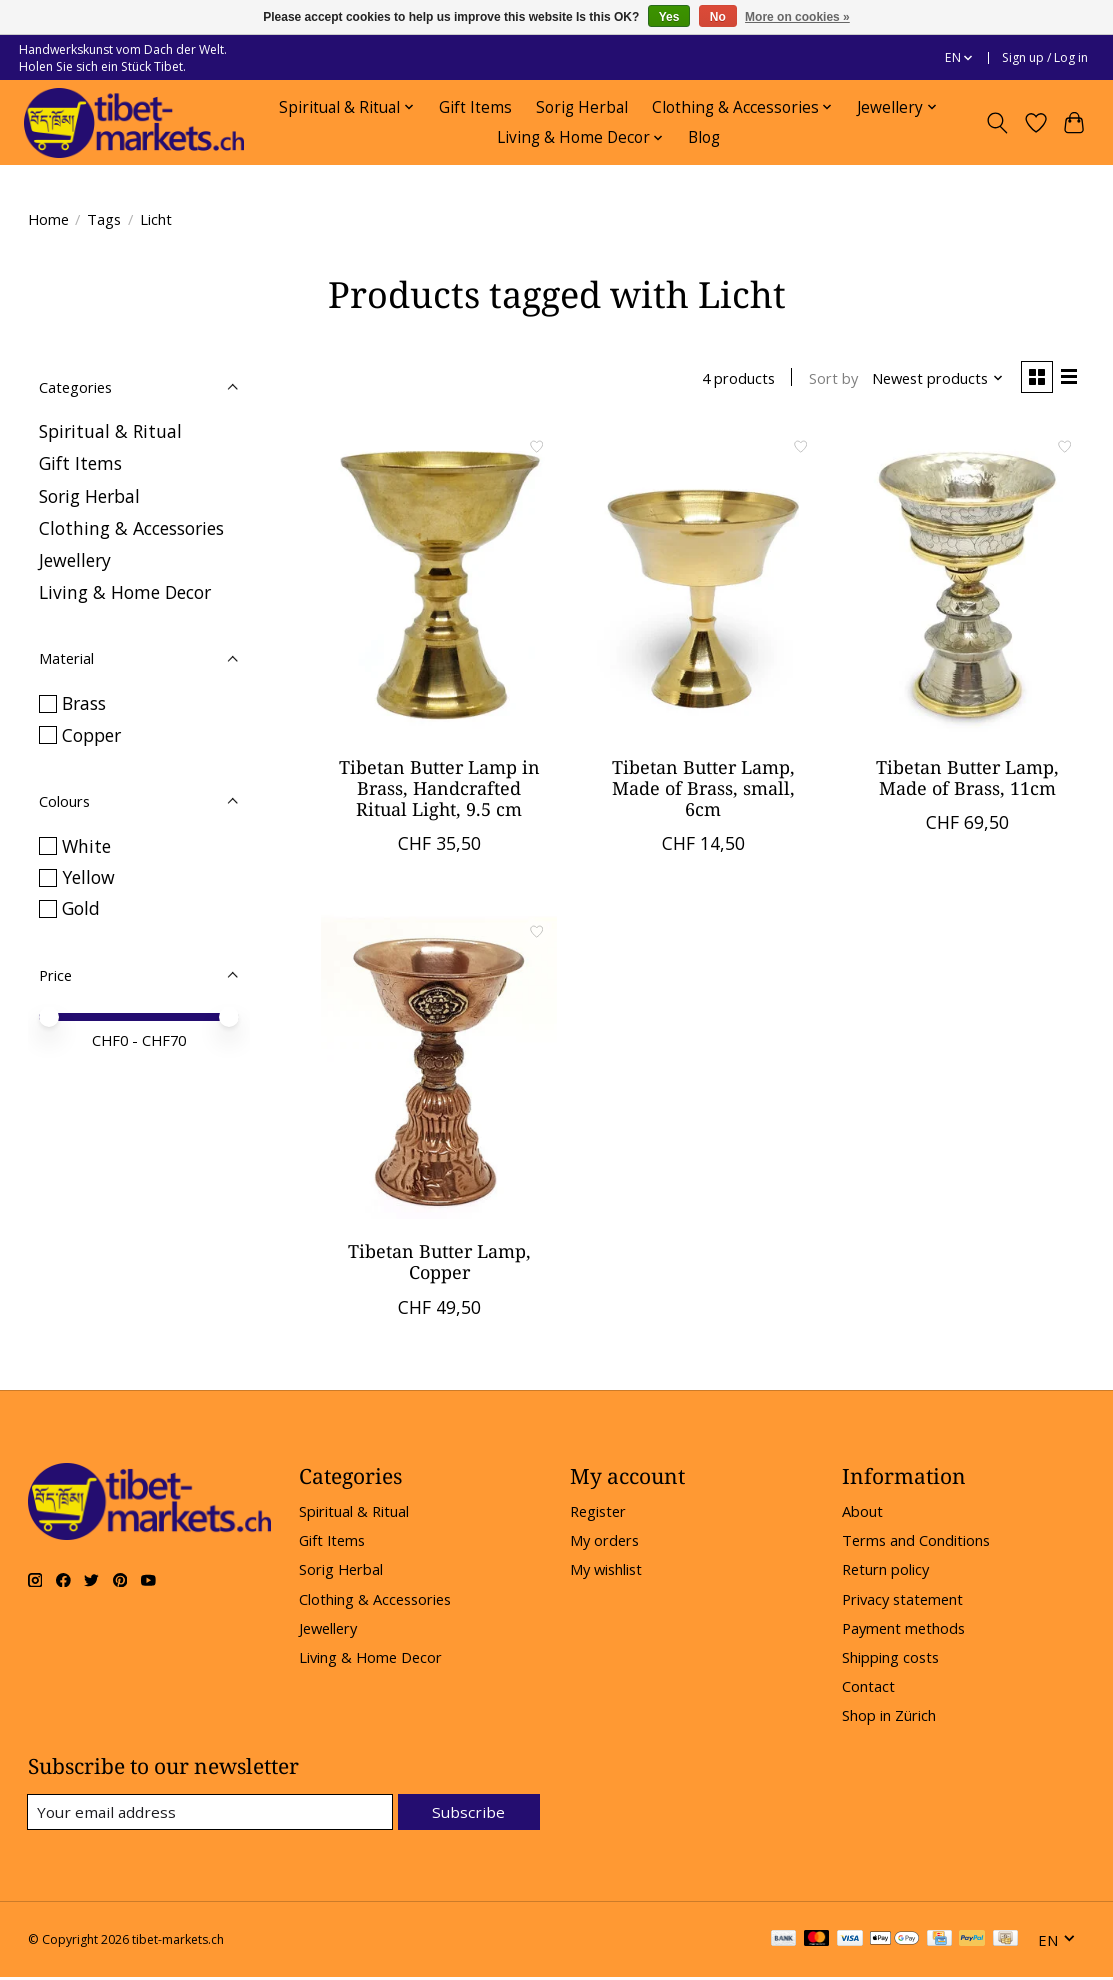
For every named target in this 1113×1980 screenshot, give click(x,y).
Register (598, 1513)
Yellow (88, 877)
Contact (868, 1688)
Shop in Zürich (889, 1717)
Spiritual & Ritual (110, 431)
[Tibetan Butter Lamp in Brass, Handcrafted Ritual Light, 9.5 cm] (439, 585)
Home (48, 219)
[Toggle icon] (996, 123)
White (86, 846)
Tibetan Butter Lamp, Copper (439, 1263)
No (718, 17)
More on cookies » (797, 17)
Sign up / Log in (1045, 57)
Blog (704, 137)
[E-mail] (212, 1815)
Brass (84, 703)
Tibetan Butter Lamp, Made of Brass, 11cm (967, 779)
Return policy (885, 1572)
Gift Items (475, 107)
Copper (91, 735)
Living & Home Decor (125, 592)
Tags (104, 219)
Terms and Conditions (916, 1542)
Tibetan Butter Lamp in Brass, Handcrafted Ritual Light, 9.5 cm (439, 790)
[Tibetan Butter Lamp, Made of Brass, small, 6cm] (703, 585)
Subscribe (470, 1814)
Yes (669, 17)
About (862, 1513)
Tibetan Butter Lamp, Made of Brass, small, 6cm (703, 790)
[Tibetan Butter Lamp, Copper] (439, 1069)
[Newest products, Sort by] (933, 379)
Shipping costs (890, 1659)
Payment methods (903, 1630)
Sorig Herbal (582, 107)
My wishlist (606, 1572)
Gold (81, 908)
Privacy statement (902, 1601)
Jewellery (75, 560)
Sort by (829, 379)
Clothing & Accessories (131, 528)
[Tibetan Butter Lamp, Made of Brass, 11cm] (967, 585)
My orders (604, 1542)
